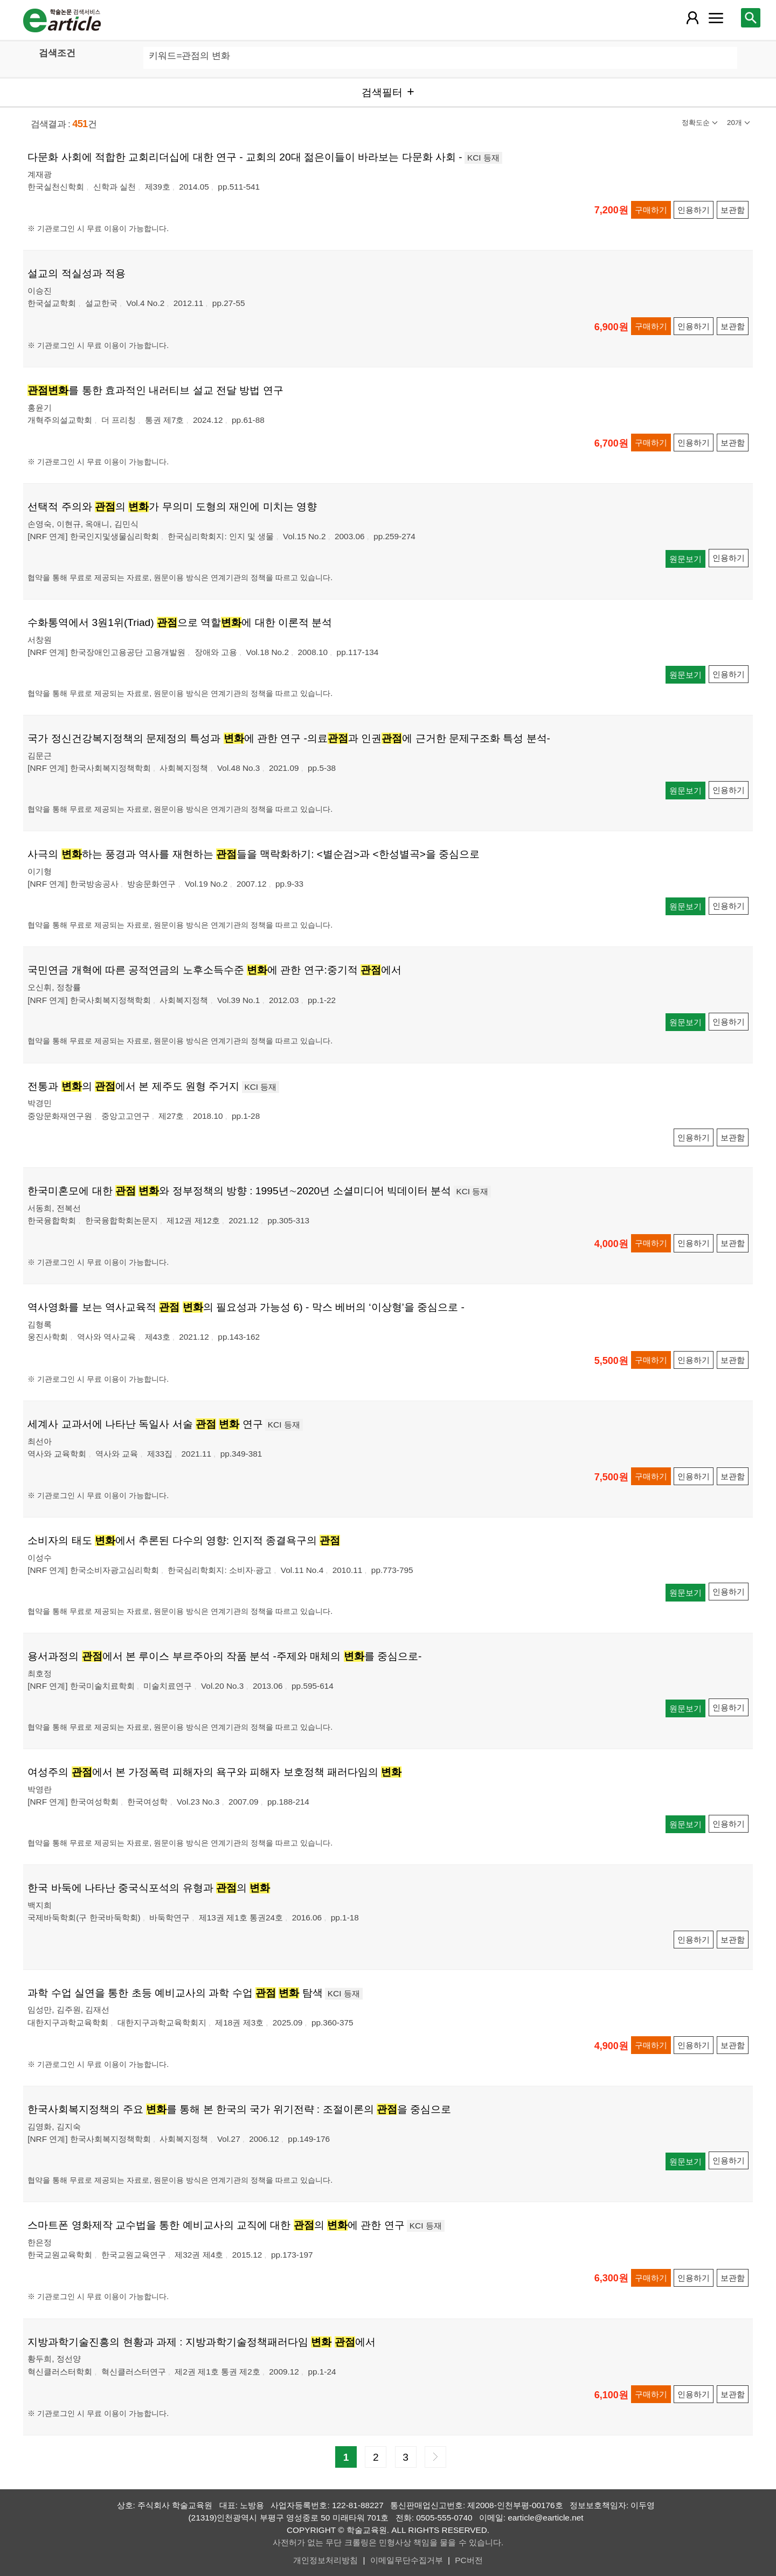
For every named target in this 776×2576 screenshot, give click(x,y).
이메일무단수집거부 (406, 2560)
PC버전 (468, 2560)
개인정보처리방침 (325, 2560)
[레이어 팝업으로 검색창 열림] (750, 17)
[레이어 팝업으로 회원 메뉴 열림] (692, 17)
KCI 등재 (483, 157)
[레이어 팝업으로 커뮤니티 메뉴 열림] (715, 17)
